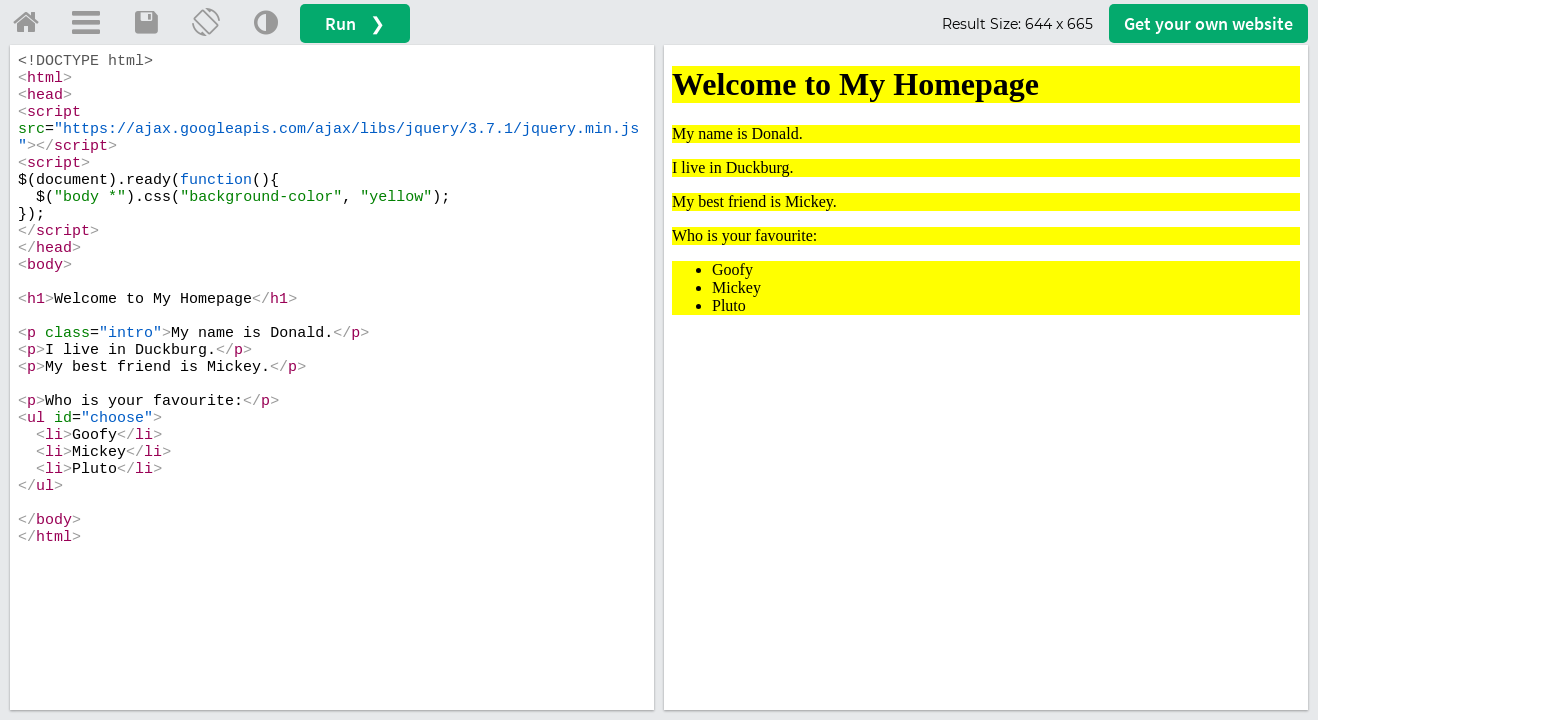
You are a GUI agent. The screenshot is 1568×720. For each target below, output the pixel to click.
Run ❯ (355, 23)
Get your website (1208, 23)
